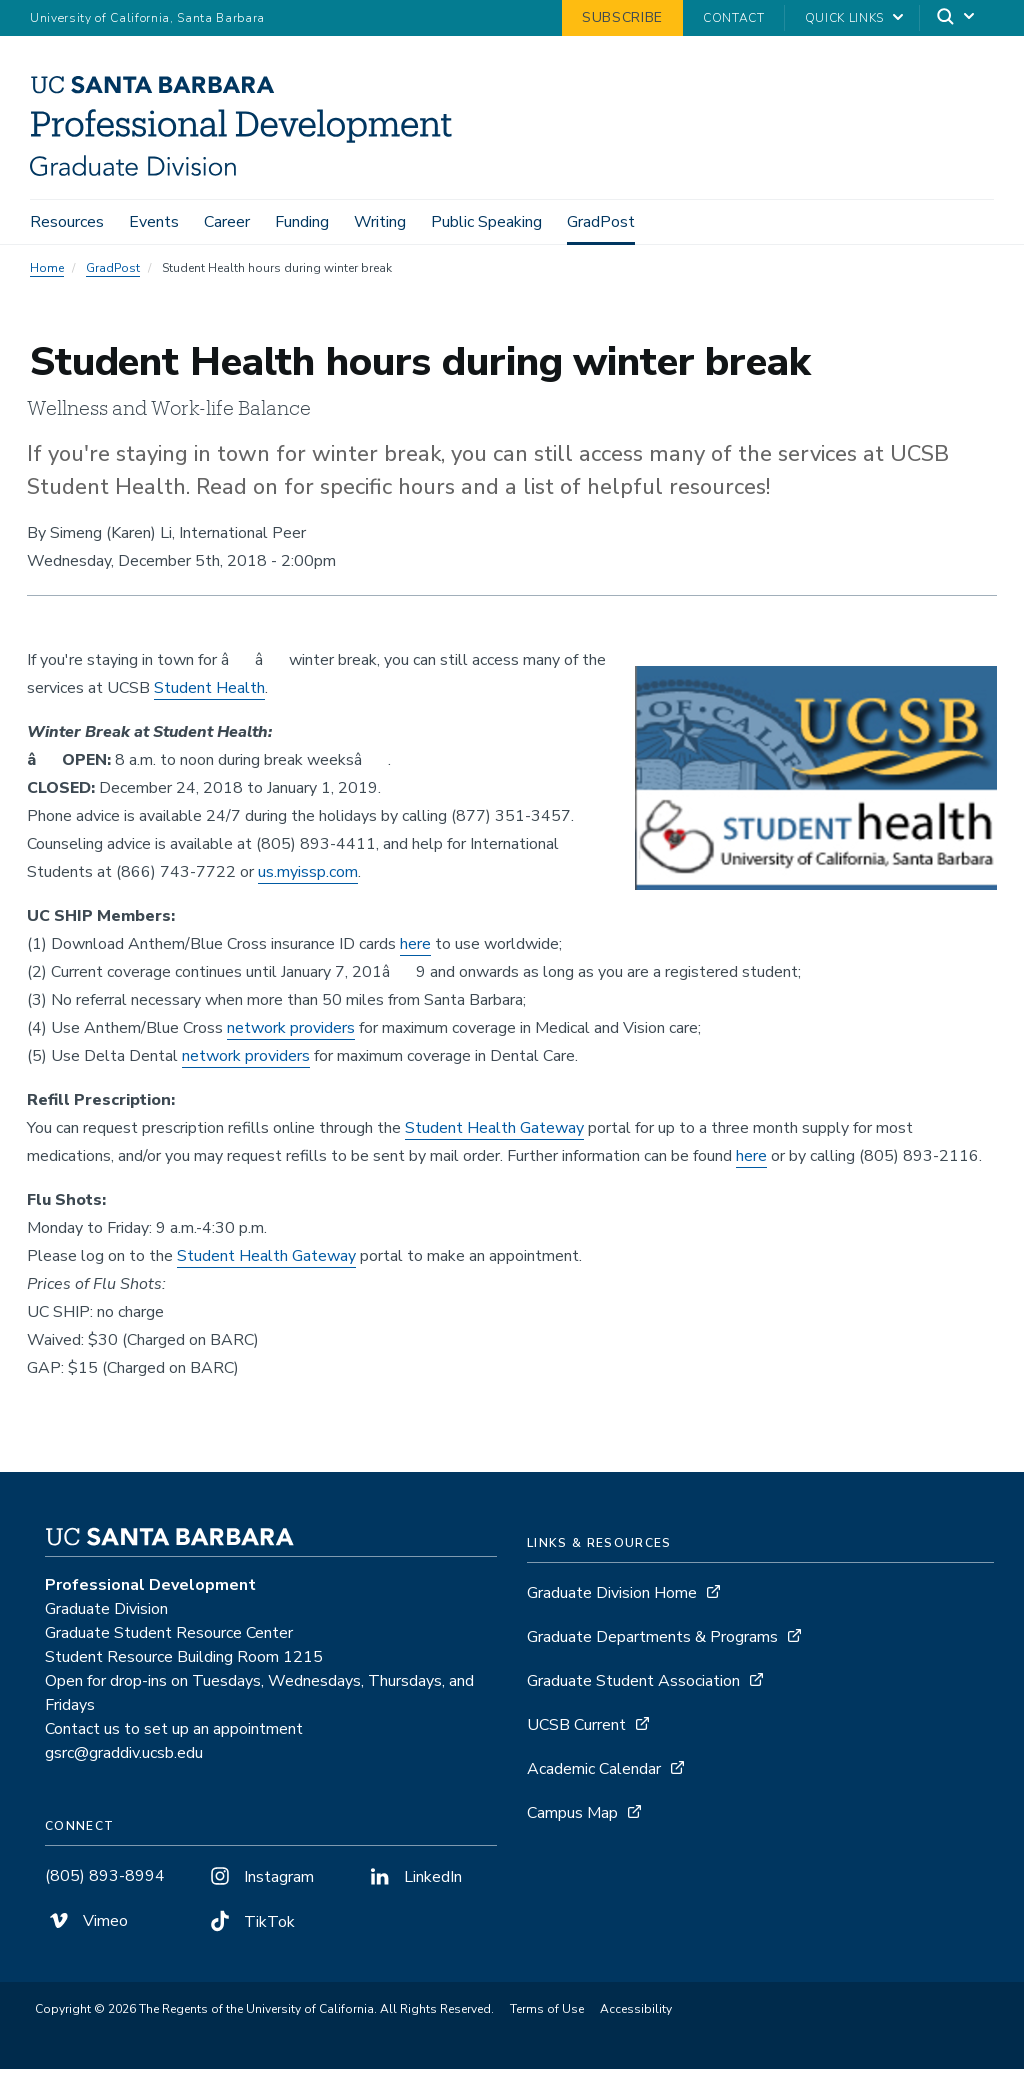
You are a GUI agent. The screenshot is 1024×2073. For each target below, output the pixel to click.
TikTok (250, 1926)
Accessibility (636, 2013)
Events (154, 222)
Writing (380, 222)
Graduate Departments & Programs (652, 1641)
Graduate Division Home (612, 1597)
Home (47, 272)
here (415, 948)
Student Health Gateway (494, 1132)
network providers (291, 1032)
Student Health (209, 692)
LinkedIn (414, 1881)
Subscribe (622, 17)
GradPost (601, 222)
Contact (734, 18)
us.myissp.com (308, 876)
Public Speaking (486, 222)
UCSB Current (576, 1729)
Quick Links (844, 18)
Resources (67, 222)
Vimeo (86, 1925)
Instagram (260, 1881)
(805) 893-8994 (105, 1880)
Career (227, 222)
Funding (302, 222)
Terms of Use (547, 2013)
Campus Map (572, 1817)
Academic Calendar (594, 1773)
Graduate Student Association (633, 1685)
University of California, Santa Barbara (147, 18)
